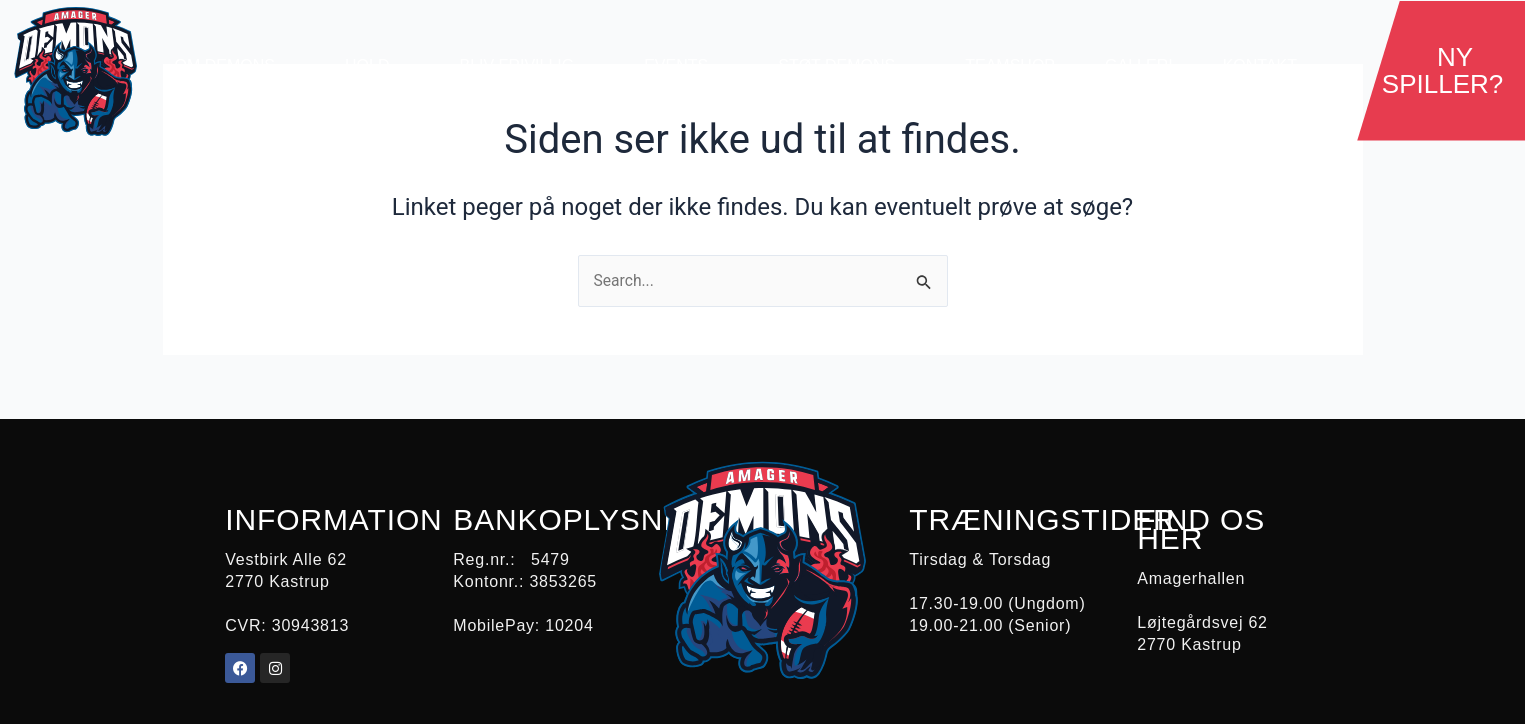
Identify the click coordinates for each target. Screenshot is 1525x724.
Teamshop (1010, 65)
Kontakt (1260, 65)
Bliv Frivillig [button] (526, 66)
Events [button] (686, 66)
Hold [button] (377, 66)
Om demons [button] (235, 66)
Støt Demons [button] (846, 66)
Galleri (1139, 65)
